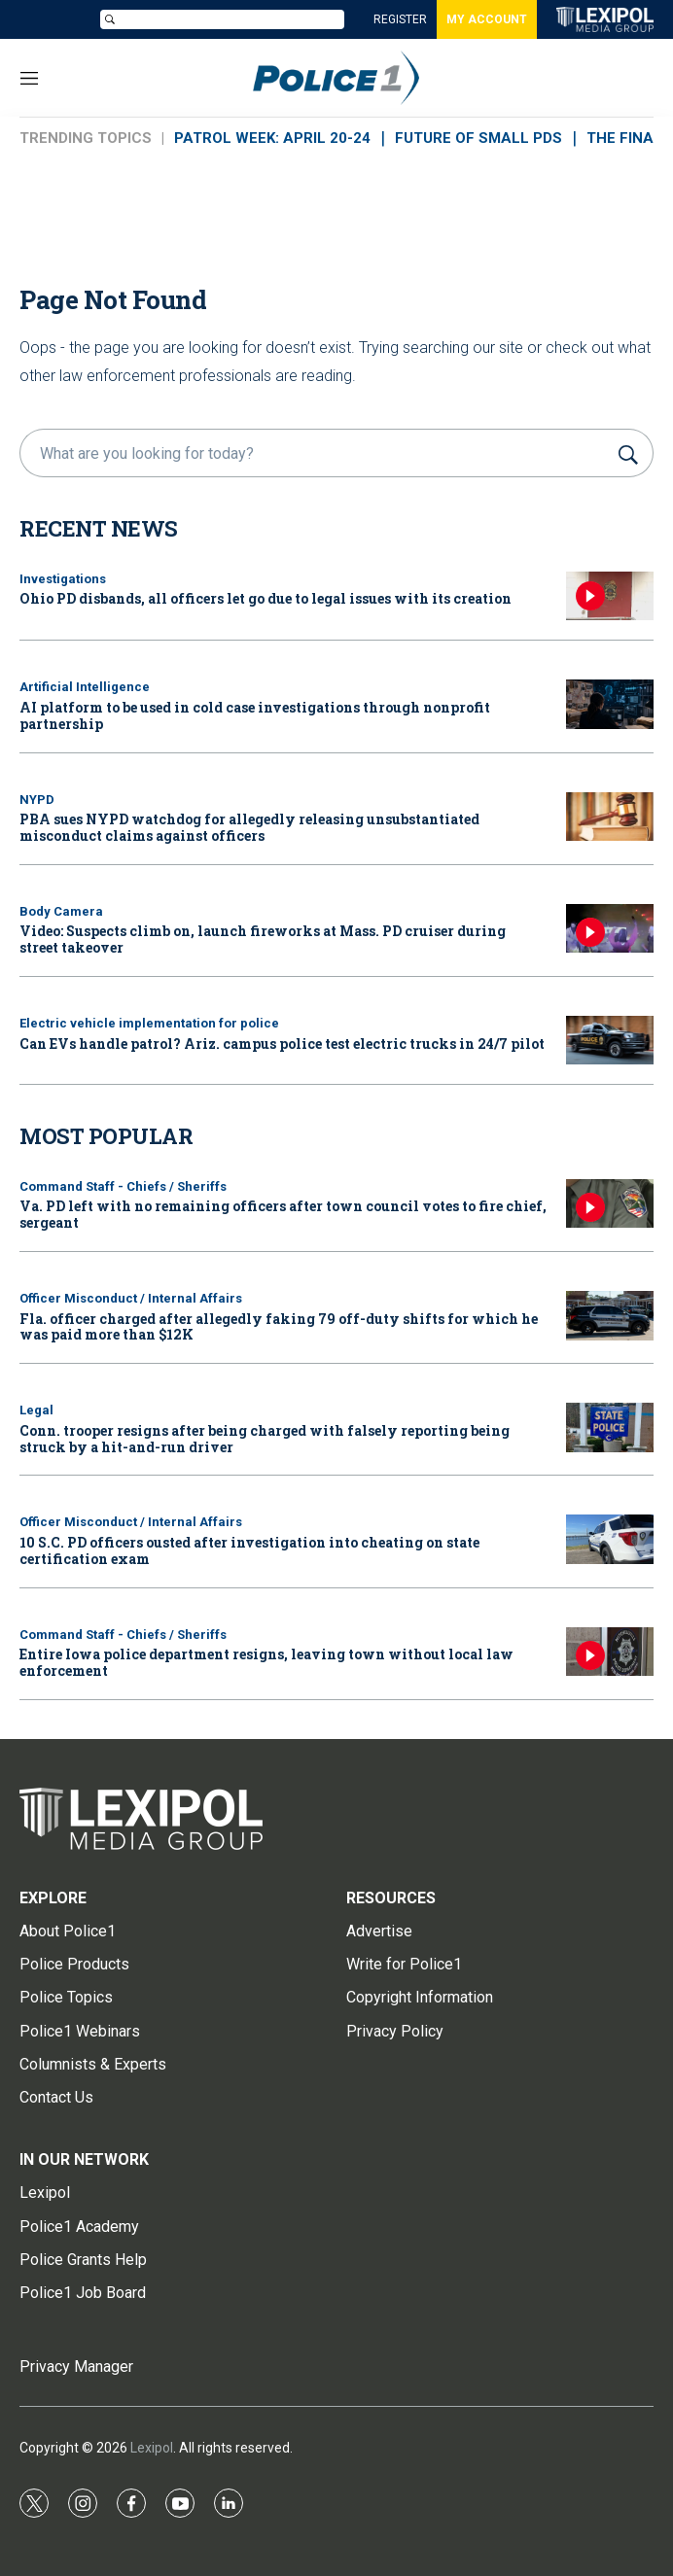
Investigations (62, 579)
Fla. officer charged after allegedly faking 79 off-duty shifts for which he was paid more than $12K (278, 1326)
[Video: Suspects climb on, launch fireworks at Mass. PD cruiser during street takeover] (610, 929)
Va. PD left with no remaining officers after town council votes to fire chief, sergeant (283, 1214)
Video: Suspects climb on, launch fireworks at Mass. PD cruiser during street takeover (262, 939)
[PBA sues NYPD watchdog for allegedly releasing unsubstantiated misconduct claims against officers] (610, 817)
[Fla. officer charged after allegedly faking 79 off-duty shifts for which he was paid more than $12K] (610, 1315)
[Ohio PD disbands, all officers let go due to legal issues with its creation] (610, 596)
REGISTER (400, 19)
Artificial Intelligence (84, 686)
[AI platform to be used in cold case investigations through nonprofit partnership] (610, 704)
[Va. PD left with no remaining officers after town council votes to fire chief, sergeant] (610, 1204)
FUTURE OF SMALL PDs (478, 138)
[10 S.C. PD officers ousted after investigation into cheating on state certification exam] (610, 1539)
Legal (36, 1410)
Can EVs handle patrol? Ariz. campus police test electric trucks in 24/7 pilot (282, 1043)
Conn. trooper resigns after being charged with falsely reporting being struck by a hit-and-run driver (264, 1438)
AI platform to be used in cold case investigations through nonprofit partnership (254, 715)
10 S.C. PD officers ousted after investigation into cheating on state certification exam (249, 1550)
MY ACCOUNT (486, 19)
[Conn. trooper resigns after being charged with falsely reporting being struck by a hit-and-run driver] (610, 1427)
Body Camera (61, 911)
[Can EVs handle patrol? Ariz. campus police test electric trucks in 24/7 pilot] (610, 1040)
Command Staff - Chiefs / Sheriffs (123, 1186)
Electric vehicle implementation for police (149, 1023)
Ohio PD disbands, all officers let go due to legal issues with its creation (265, 598)
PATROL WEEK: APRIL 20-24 (272, 138)
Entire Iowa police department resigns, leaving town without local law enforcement (266, 1662)
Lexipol (151, 2447)
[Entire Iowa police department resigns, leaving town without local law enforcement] (610, 1652)
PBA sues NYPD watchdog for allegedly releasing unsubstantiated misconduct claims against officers (249, 827)
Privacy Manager (76, 2366)
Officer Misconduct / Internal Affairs (130, 1298)
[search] (316, 453)
